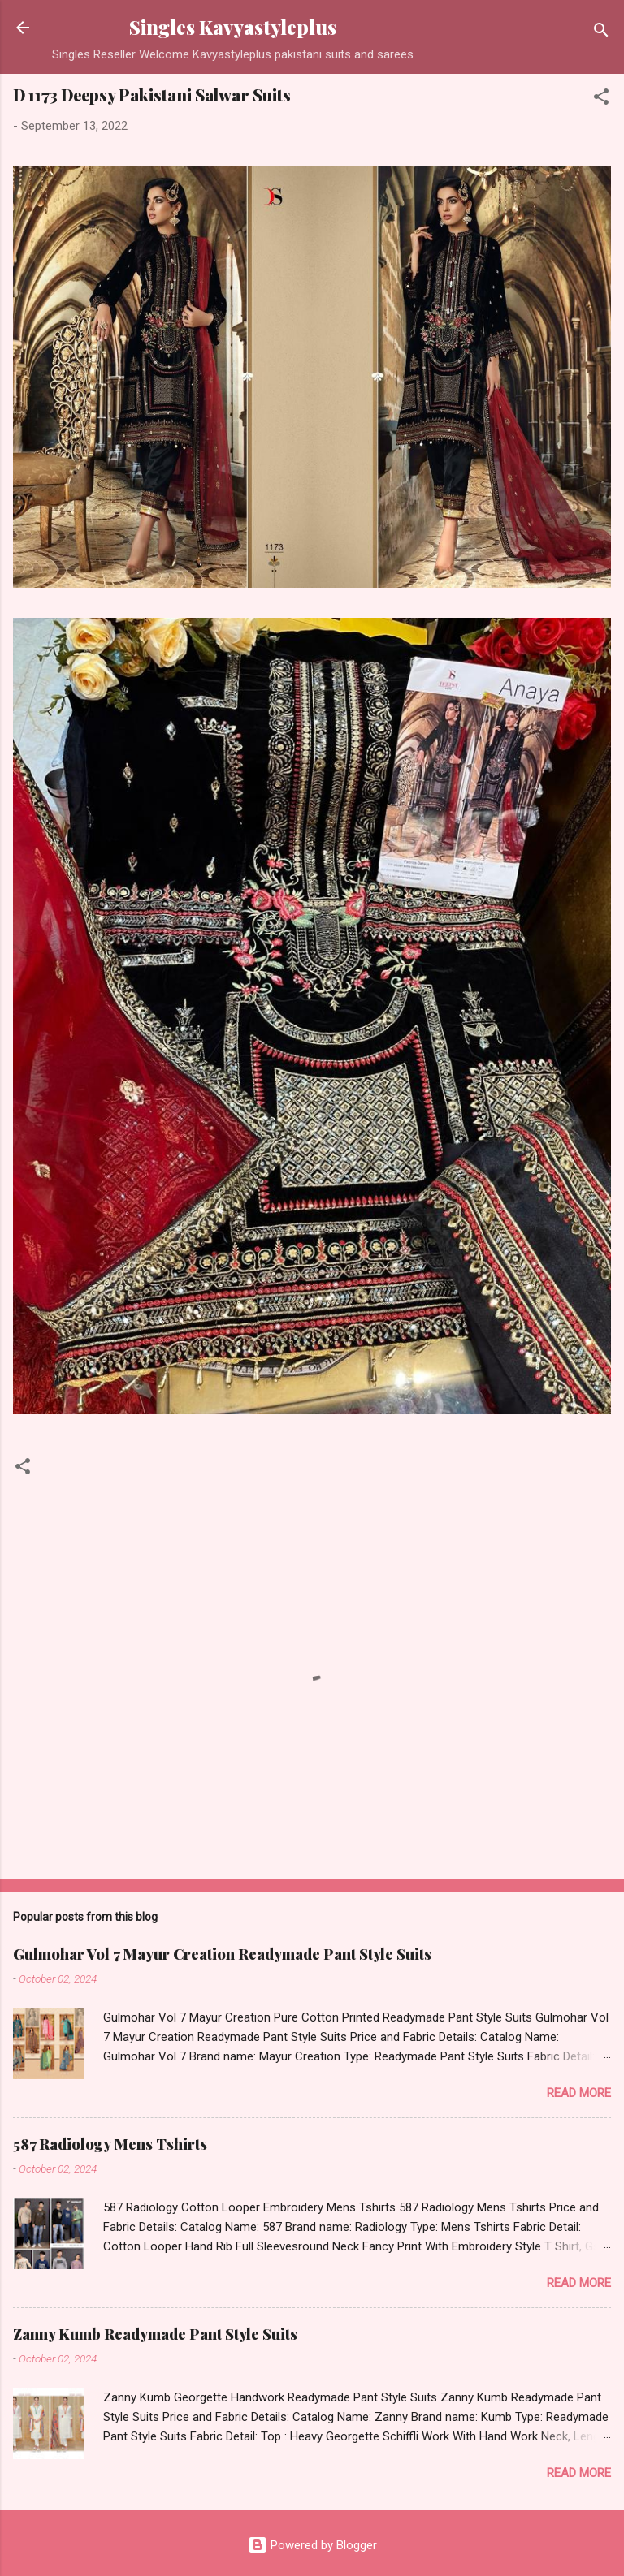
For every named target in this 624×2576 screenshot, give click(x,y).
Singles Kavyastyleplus (232, 27)
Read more (579, 2093)
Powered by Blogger (312, 2545)
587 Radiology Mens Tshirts (110, 2144)
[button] (601, 99)
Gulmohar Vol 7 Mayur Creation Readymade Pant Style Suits (222, 1954)
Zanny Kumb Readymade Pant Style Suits (155, 2334)
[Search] (601, 33)
